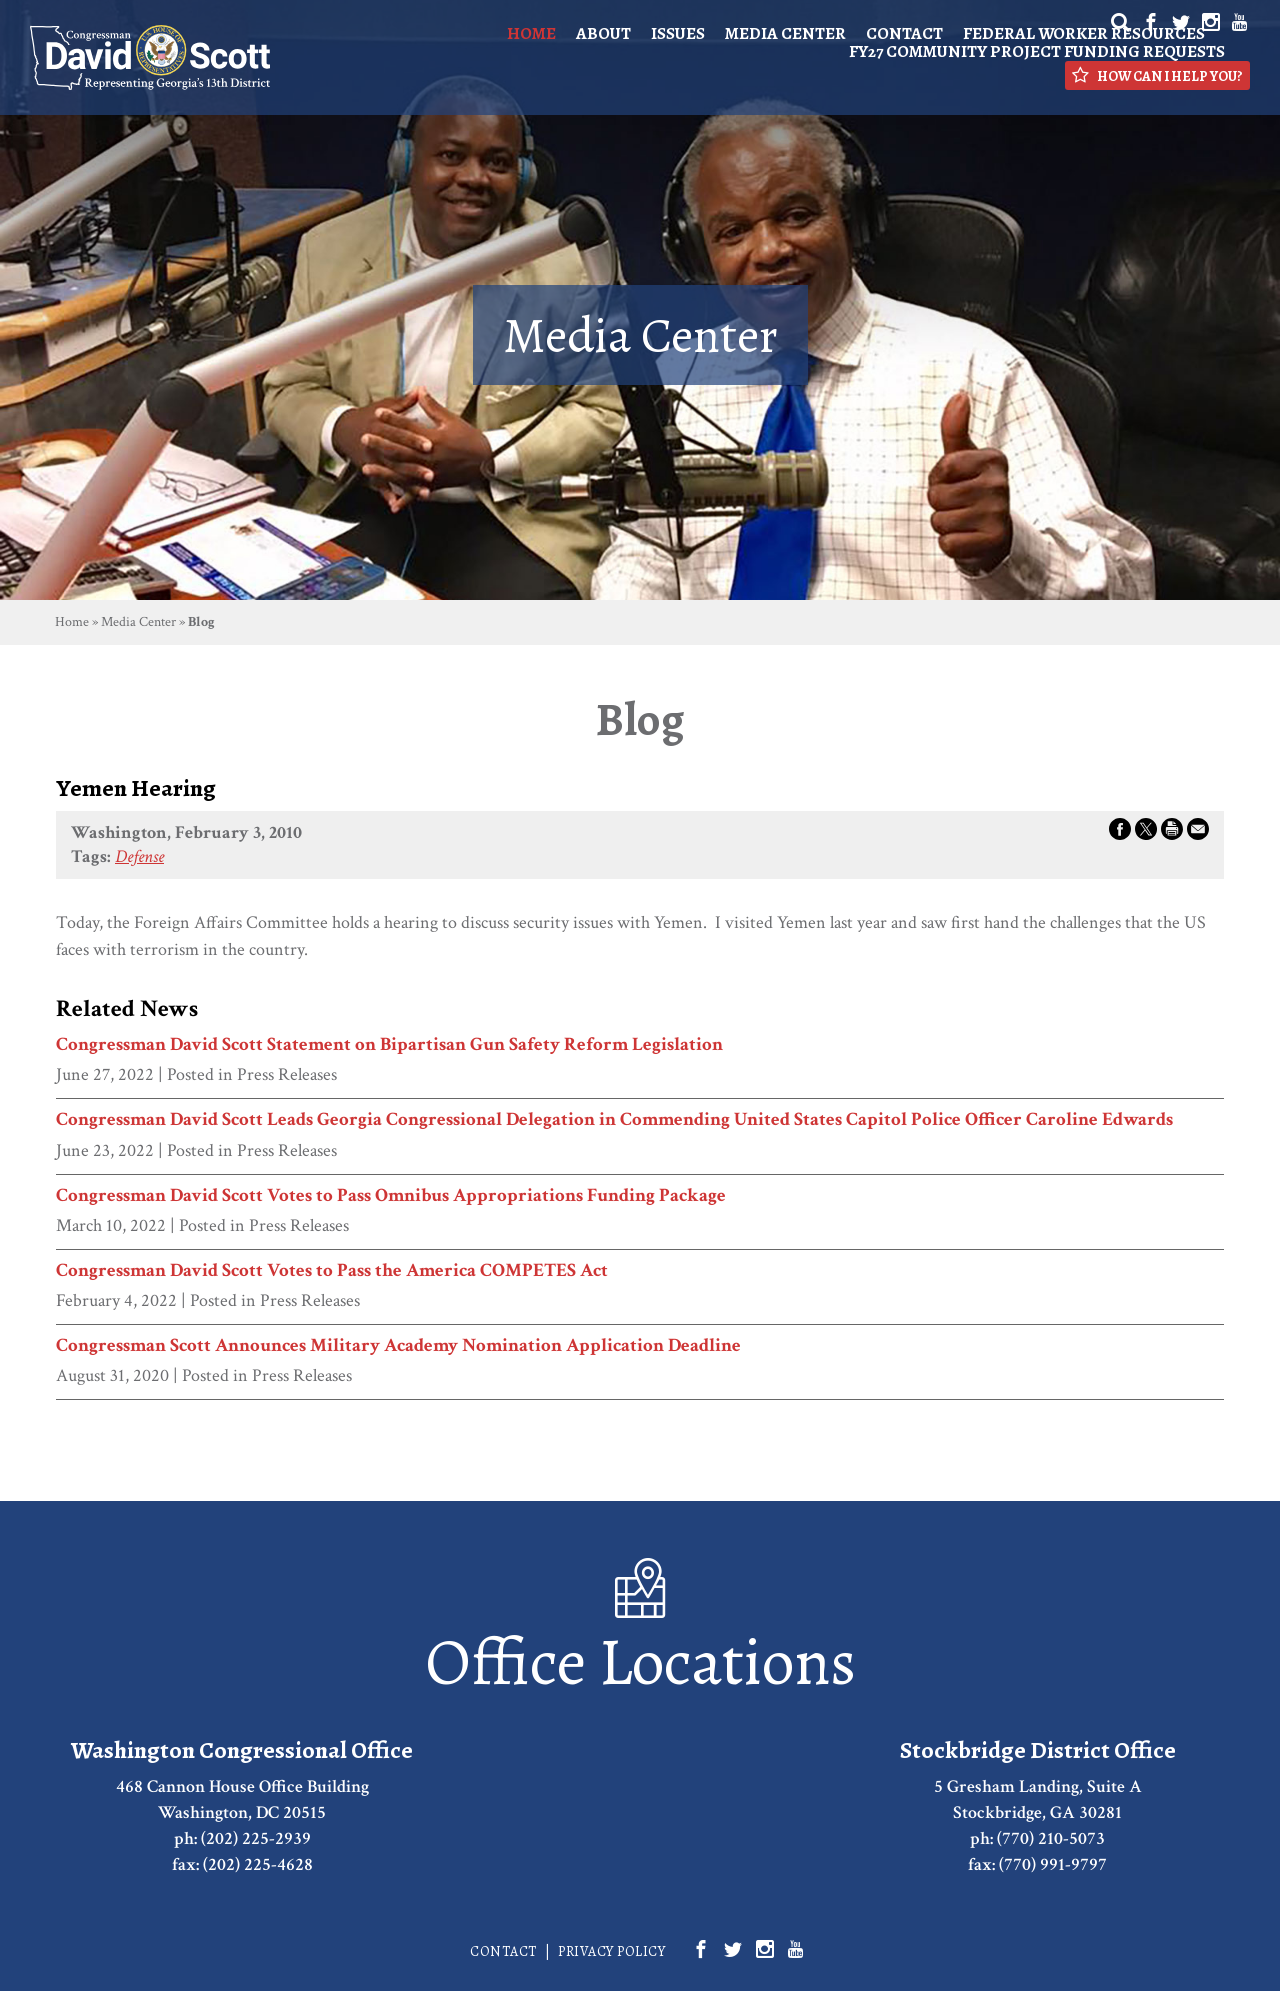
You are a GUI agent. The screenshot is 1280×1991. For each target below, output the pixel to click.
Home (531, 33)
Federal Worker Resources (1084, 33)
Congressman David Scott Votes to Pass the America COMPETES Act (332, 1271)
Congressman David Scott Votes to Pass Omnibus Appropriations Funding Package (391, 1196)
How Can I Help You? (1157, 76)
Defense (139, 856)
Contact (904, 33)
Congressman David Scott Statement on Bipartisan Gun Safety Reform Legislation (389, 1045)
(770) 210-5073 (1051, 1838)
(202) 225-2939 (256, 1838)
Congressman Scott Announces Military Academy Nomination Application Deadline (398, 1346)
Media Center (785, 33)
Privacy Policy (611, 1951)
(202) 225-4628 (258, 1864)
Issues (678, 33)
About (603, 33)
